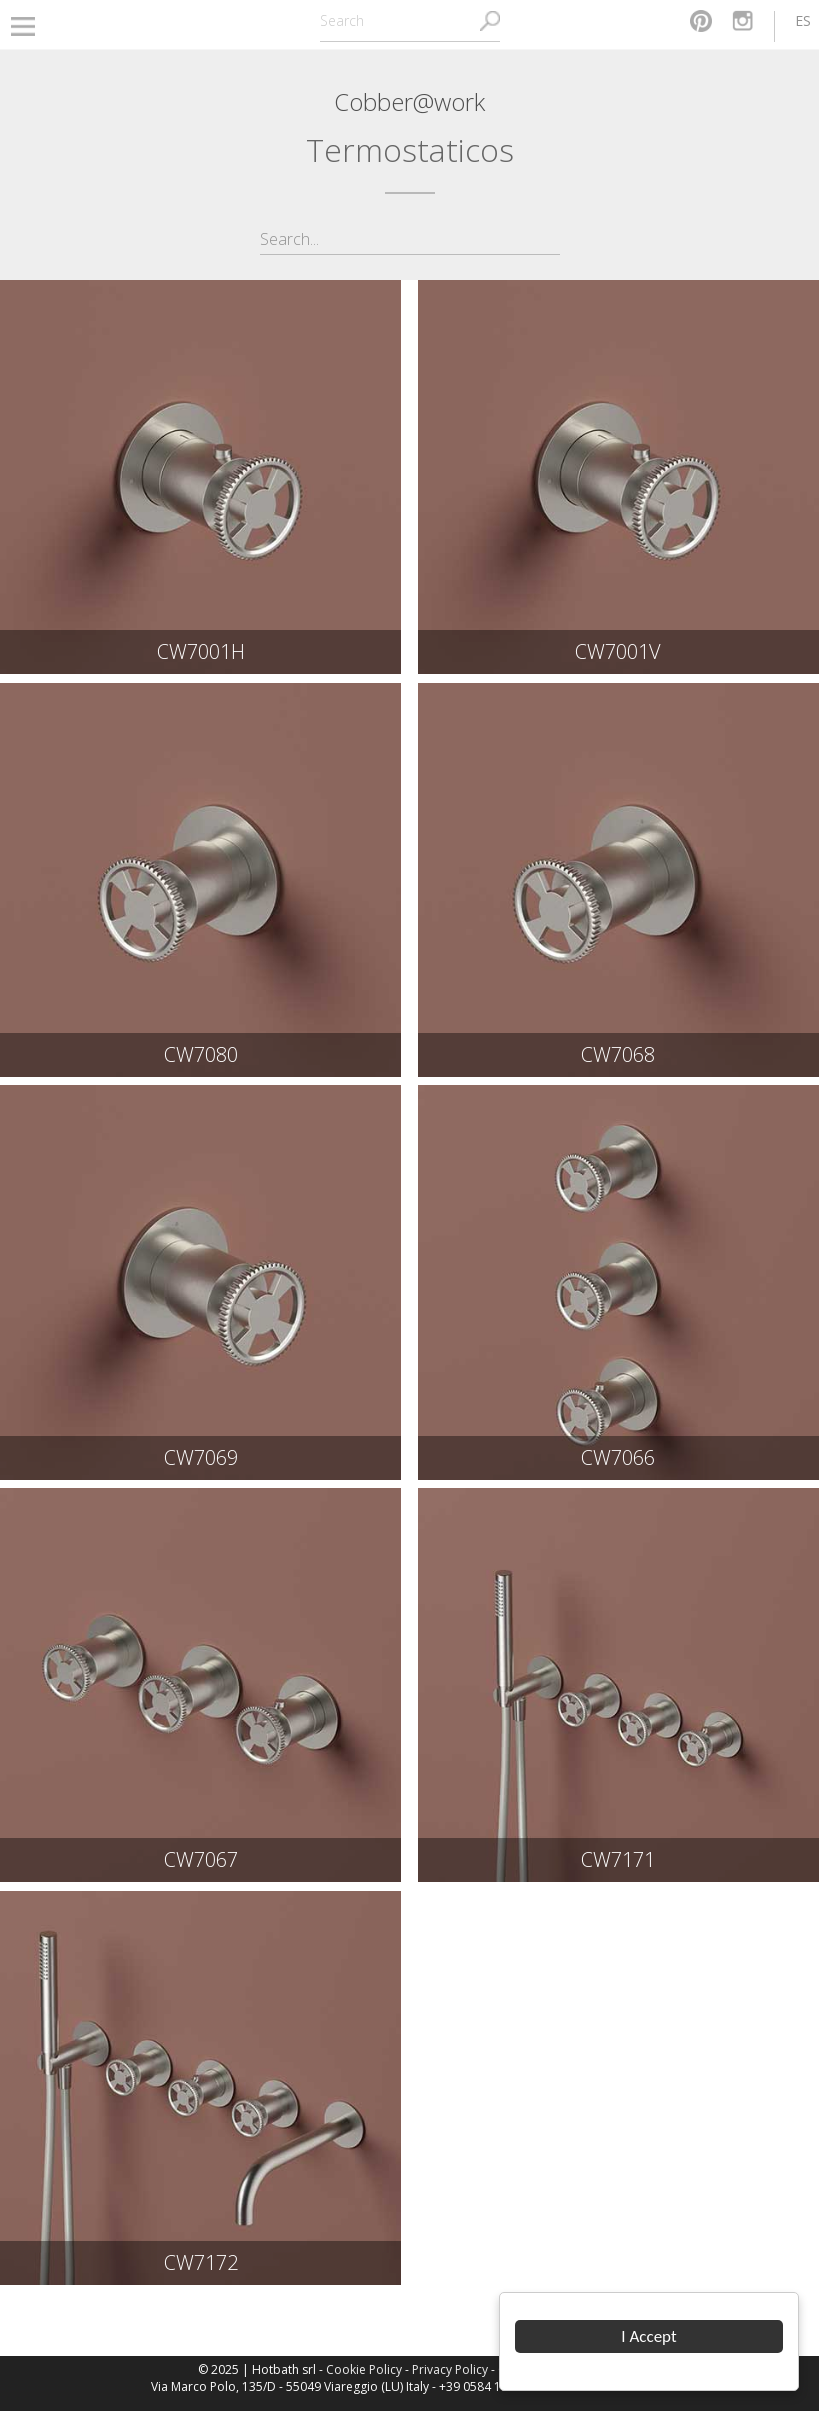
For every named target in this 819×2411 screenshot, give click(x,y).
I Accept (649, 2336)
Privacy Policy (450, 2369)
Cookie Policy (364, 2369)
